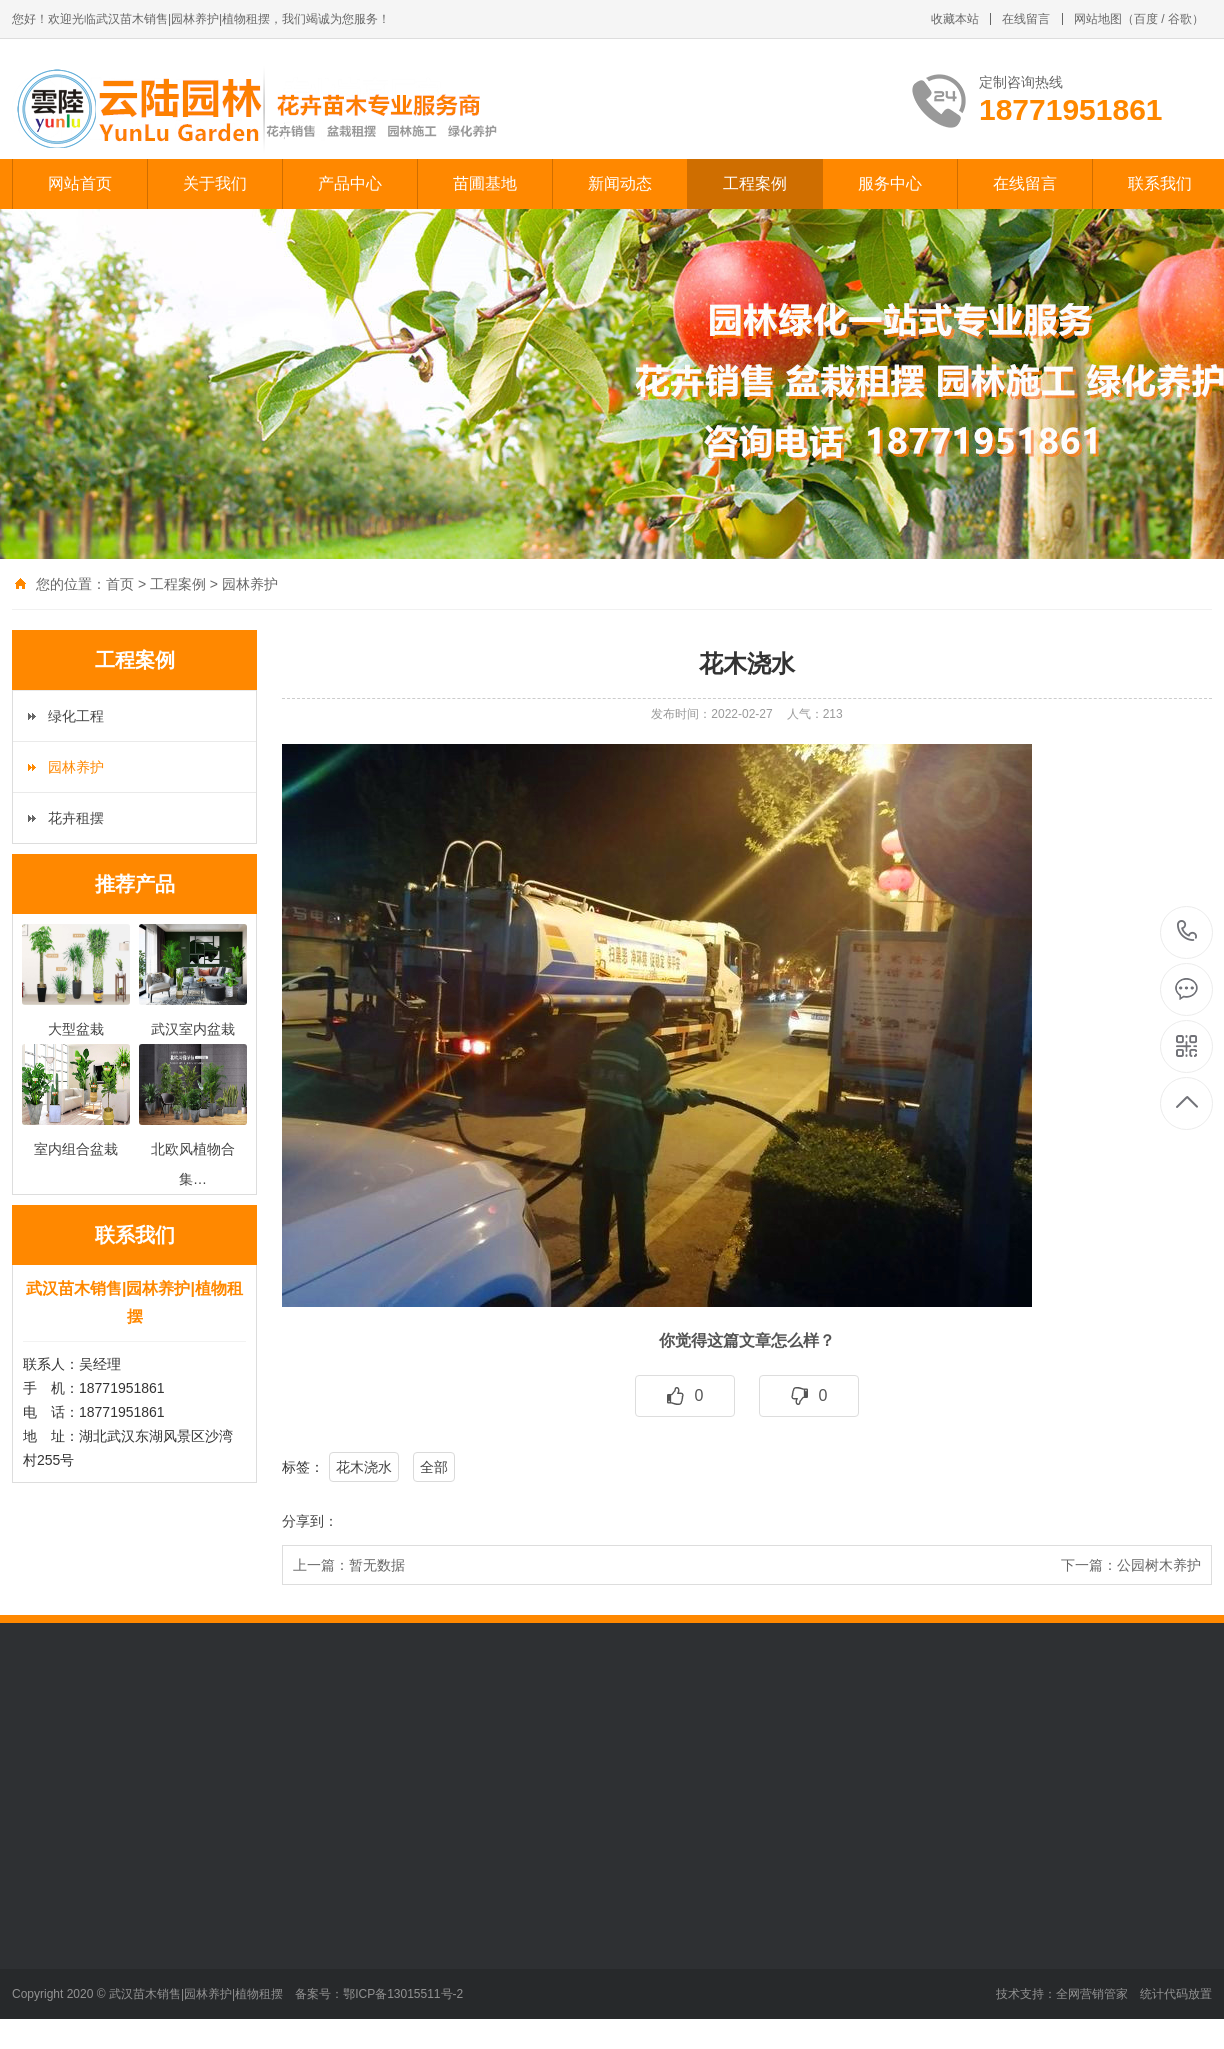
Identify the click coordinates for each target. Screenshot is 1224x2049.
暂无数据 (377, 1565)
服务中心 (890, 183)
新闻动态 (620, 183)
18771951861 (1187, 931)
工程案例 (755, 183)
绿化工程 (76, 716)
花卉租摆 (76, 818)
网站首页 (80, 183)
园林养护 (250, 584)
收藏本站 (955, 19)
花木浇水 (364, 1467)
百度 (1146, 19)
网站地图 (1098, 19)
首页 (120, 584)
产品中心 (350, 183)
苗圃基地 (485, 183)
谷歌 (1180, 19)
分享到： (310, 1521)
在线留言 (1026, 19)
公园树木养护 (1159, 1565)
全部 (434, 1467)
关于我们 (215, 183)
